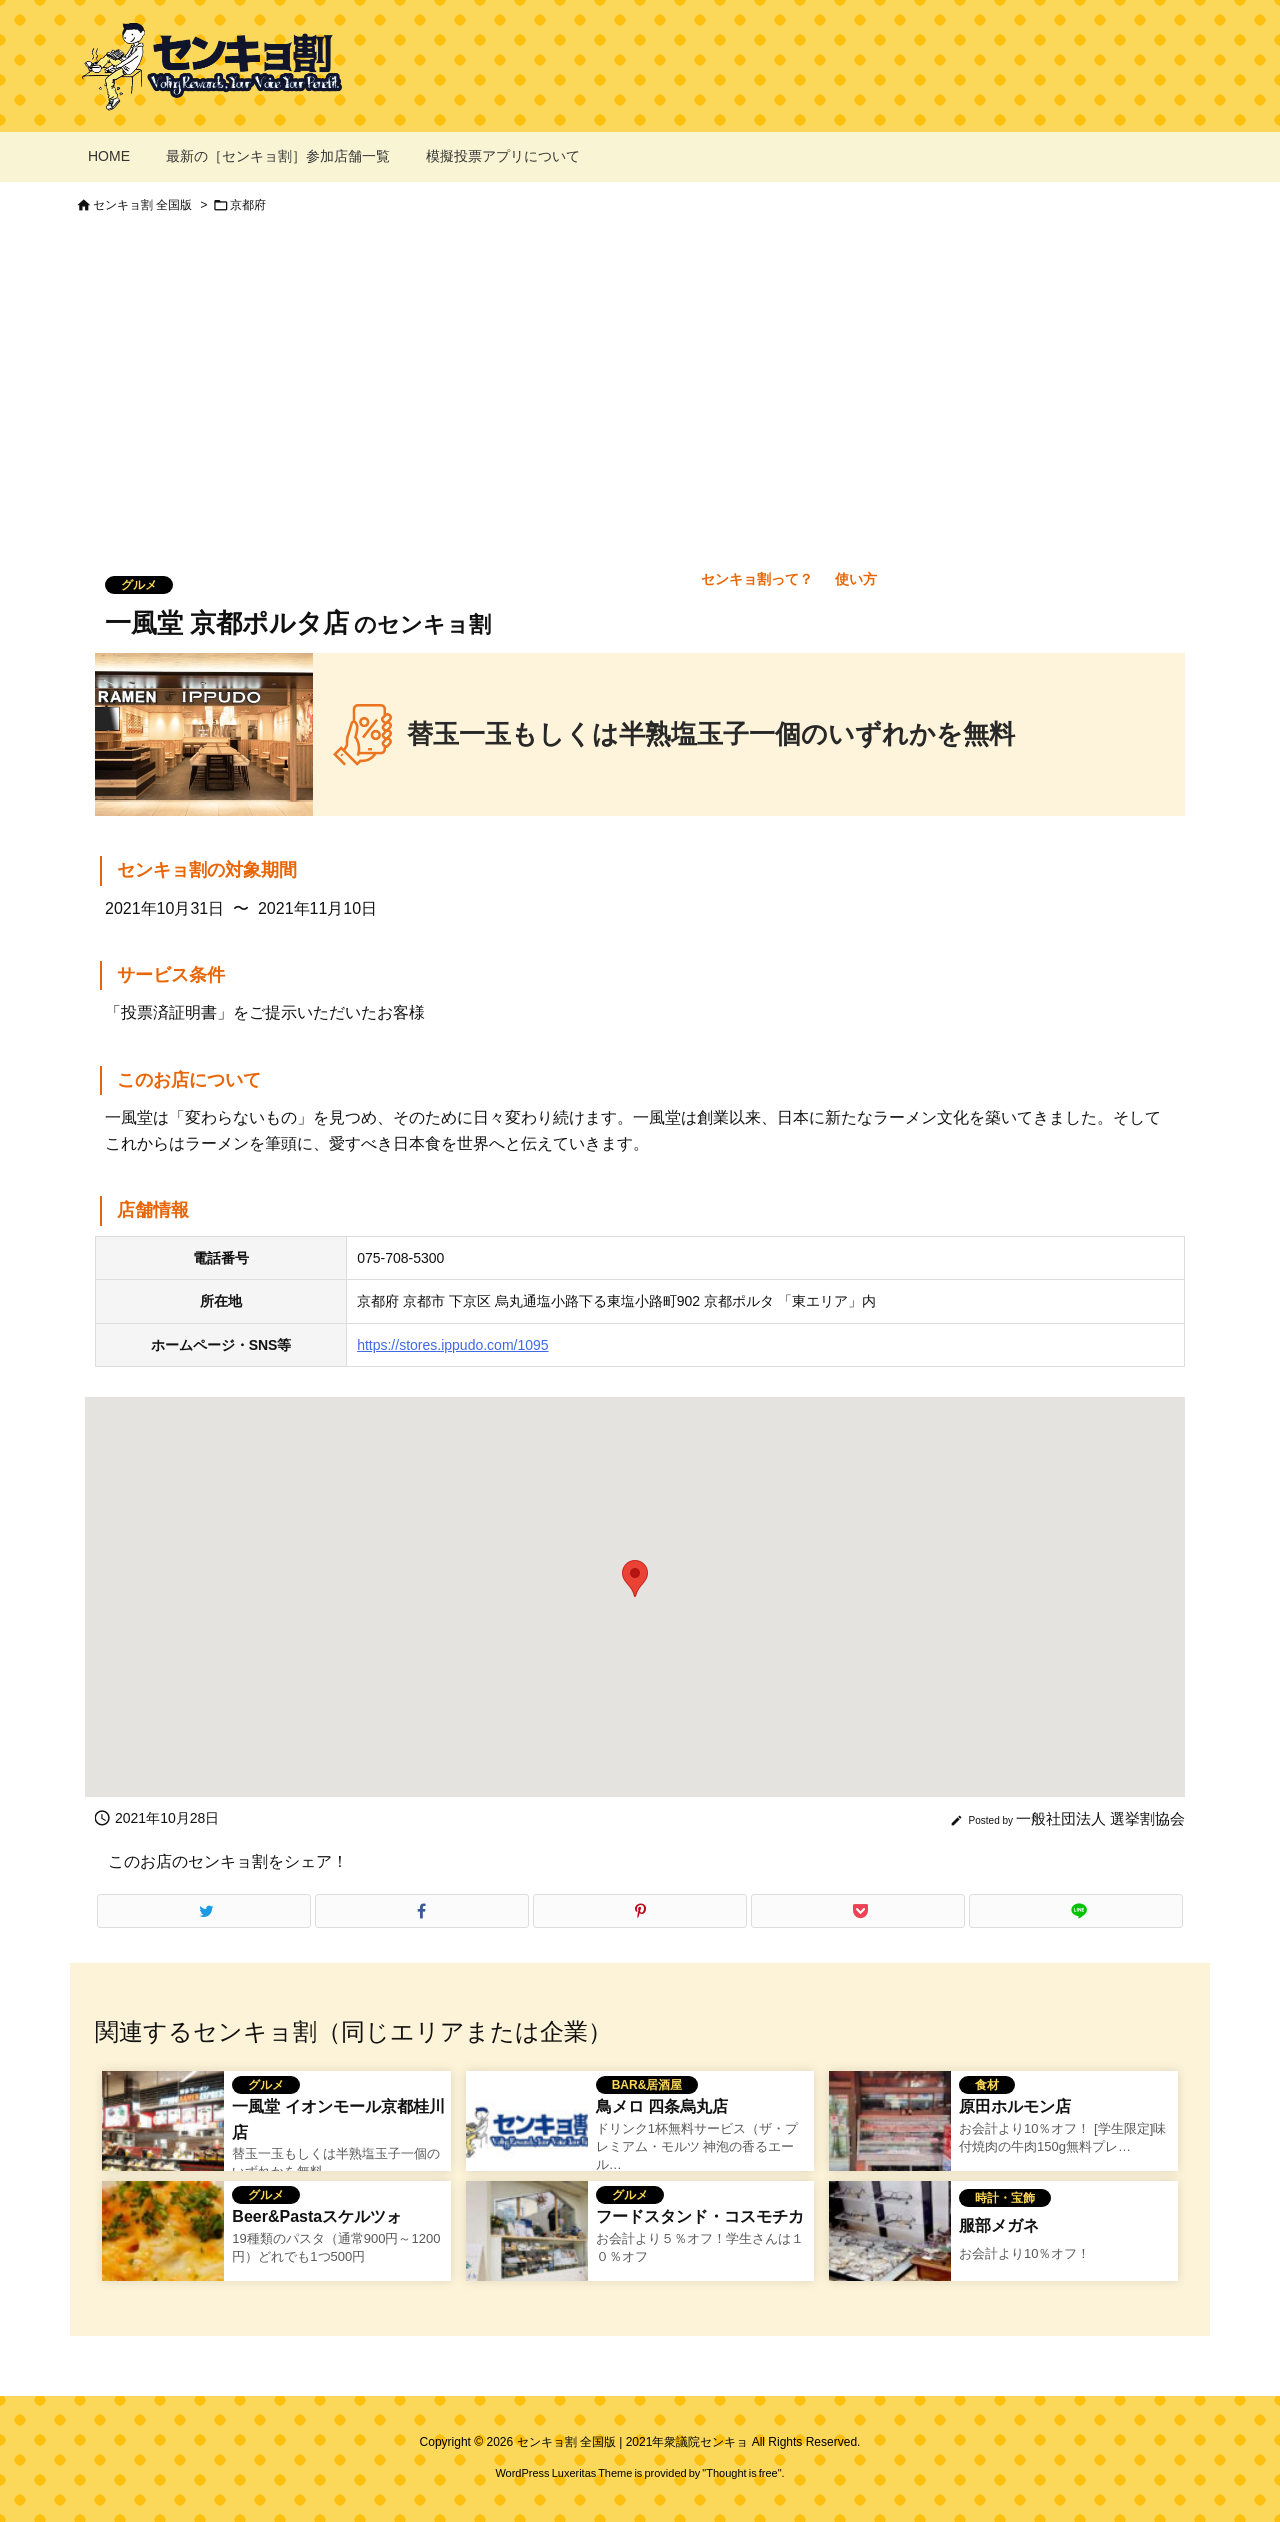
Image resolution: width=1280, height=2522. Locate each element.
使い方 (856, 579)
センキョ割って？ (757, 579)
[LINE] (1076, 1911)
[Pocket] (858, 1911)
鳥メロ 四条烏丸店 (662, 2106)
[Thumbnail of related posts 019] (890, 2241)
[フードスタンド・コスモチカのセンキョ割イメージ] (527, 2241)
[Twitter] (204, 1911)
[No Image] (527, 2131)
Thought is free (741, 2473)
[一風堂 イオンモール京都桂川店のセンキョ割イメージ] (163, 2131)
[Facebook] (422, 1911)
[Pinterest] (640, 1911)
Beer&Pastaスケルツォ (317, 2216)
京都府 (248, 205)
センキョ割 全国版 (142, 205)
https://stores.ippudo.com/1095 (452, 1345)
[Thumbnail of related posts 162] (163, 2241)
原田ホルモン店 (1015, 2106)
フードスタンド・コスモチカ (700, 2216)
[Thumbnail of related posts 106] (890, 2131)
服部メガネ (999, 2225)
